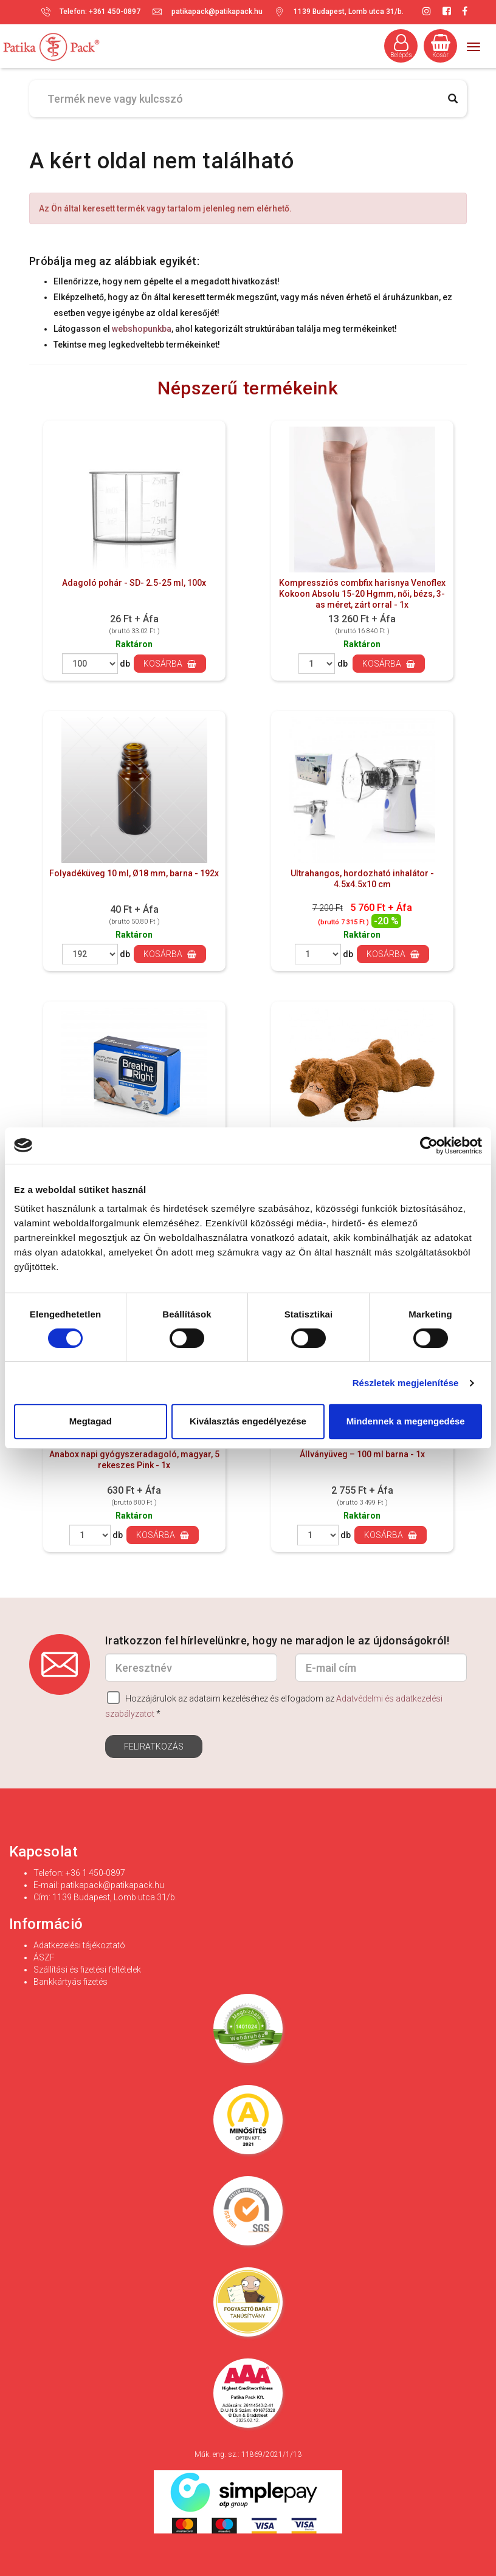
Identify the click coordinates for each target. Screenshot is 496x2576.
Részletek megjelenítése (406, 1383)
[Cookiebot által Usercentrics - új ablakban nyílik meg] (429, 1145)
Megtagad (90, 1421)
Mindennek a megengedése (405, 1421)
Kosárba (169, 663)
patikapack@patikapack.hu (217, 11)
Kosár (440, 46)
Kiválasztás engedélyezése (248, 1421)
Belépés (401, 46)
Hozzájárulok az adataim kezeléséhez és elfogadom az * (274, 1705)
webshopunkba (141, 329)
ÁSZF (44, 1957)
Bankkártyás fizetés (70, 1982)
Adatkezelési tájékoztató (79, 1945)
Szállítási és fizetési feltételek (87, 1969)
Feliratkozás (154, 1746)
